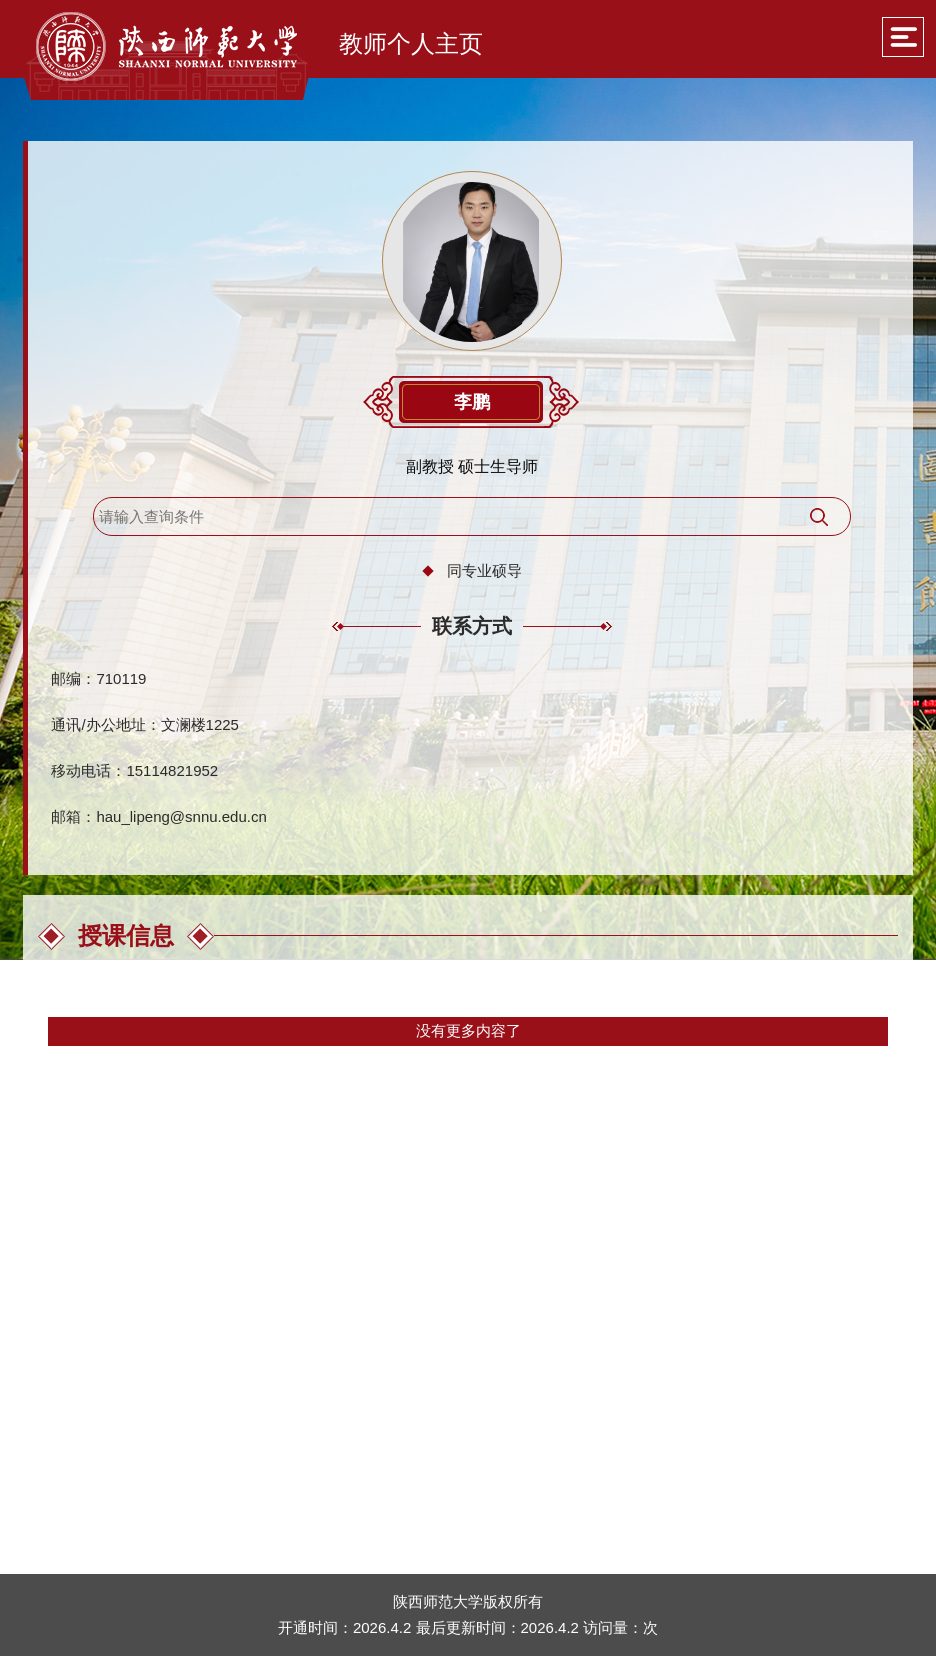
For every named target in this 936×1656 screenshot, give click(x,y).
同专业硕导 (484, 570)
